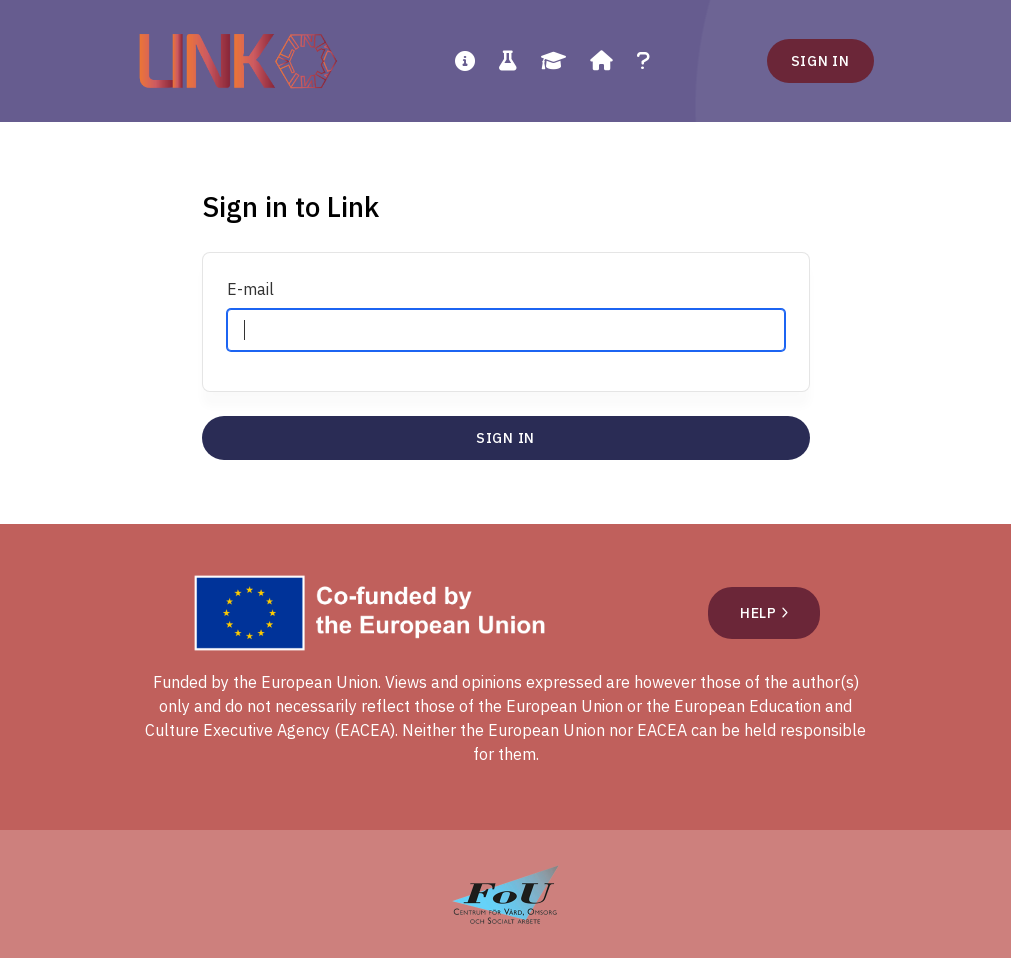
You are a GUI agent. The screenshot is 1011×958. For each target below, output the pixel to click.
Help (764, 613)
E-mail (250, 289)
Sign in (820, 61)
